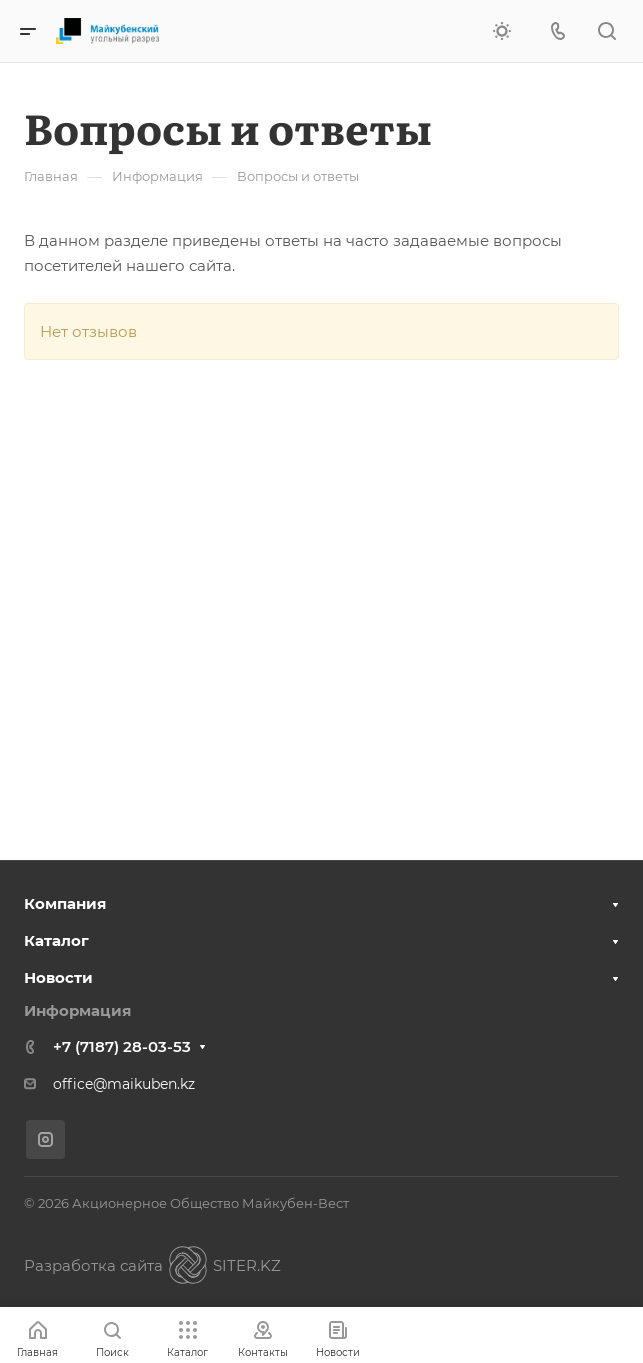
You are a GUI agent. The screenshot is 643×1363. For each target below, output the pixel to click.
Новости (58, 977)
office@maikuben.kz (124, 1084)
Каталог (56, 940)
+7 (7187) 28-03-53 (122, 1046)
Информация (77, 1010)
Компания (65, 903)
